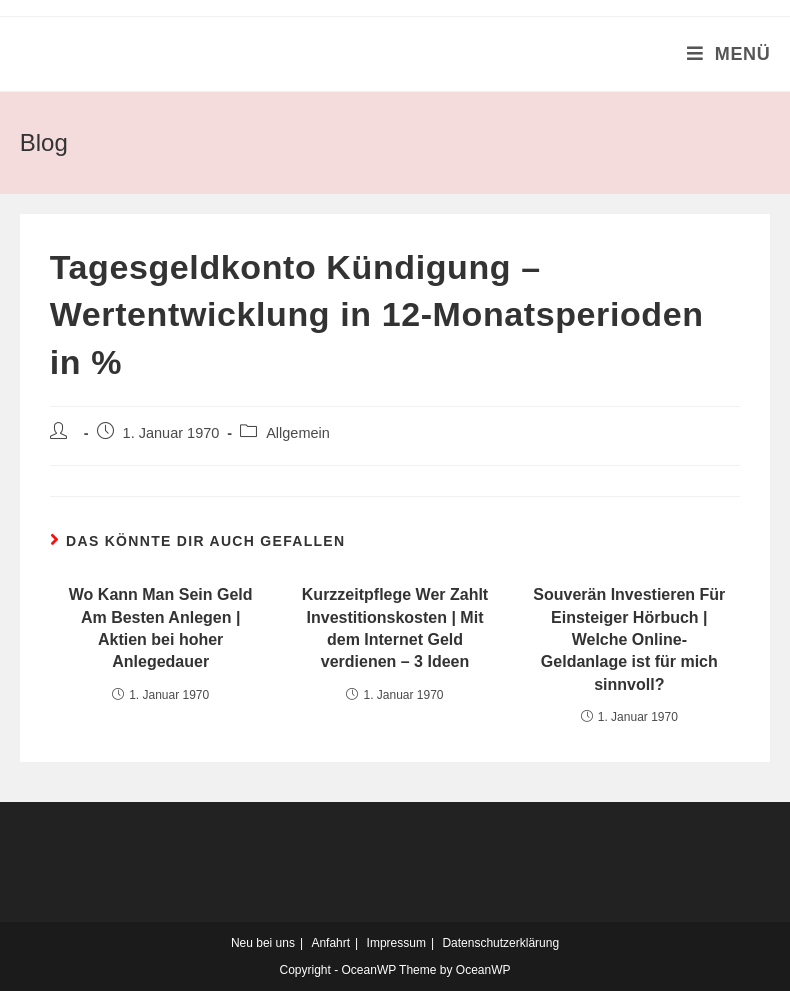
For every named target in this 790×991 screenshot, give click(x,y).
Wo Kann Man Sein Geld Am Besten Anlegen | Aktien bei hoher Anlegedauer (161, 628)
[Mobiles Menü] (729, 54)
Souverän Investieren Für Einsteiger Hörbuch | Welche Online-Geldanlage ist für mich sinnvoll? (629, 639)
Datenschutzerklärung (500, 943)
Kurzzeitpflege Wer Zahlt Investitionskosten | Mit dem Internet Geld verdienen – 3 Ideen (395, 628)
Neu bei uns (263, 943)
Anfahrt (330, 943)
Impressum (396, 943)
